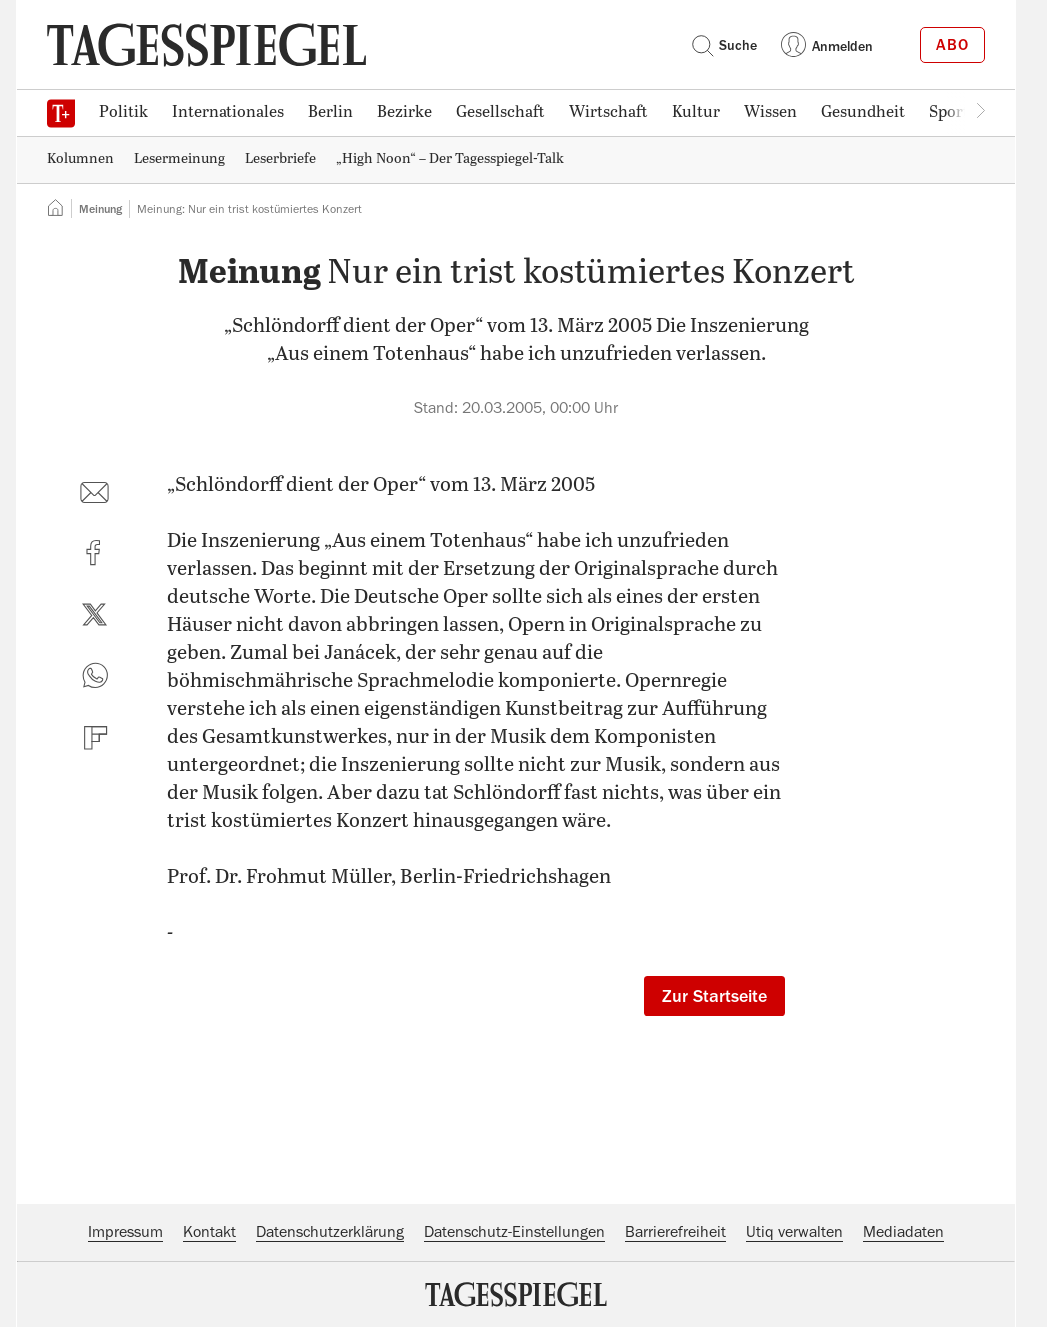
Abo (952, 45)
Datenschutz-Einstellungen (514, 1232)
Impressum (125, 1232)
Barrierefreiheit (675, 1232)
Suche (724, 45)
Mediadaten (903, 1232)
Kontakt (209, 1232)
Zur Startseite (714, 996)
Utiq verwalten (794, 1232)
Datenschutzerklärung (330, 1232)
